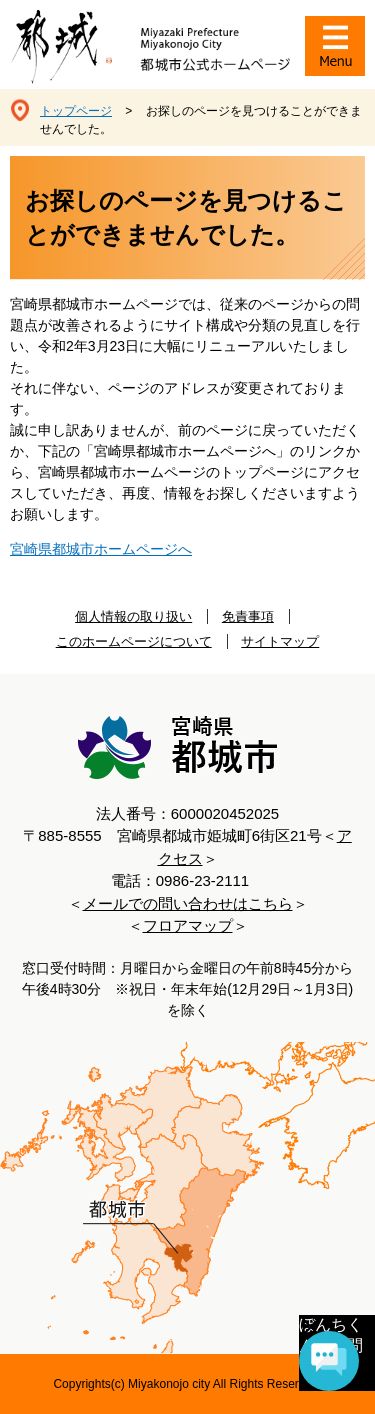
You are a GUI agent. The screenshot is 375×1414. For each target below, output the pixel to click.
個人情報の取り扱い (133, 616)
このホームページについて (134, 641)
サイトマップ (280, 641)
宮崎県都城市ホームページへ (101, 549)
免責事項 (248, 616)
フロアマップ (188, 925)
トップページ (76, 111)
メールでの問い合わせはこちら (188, 903)
